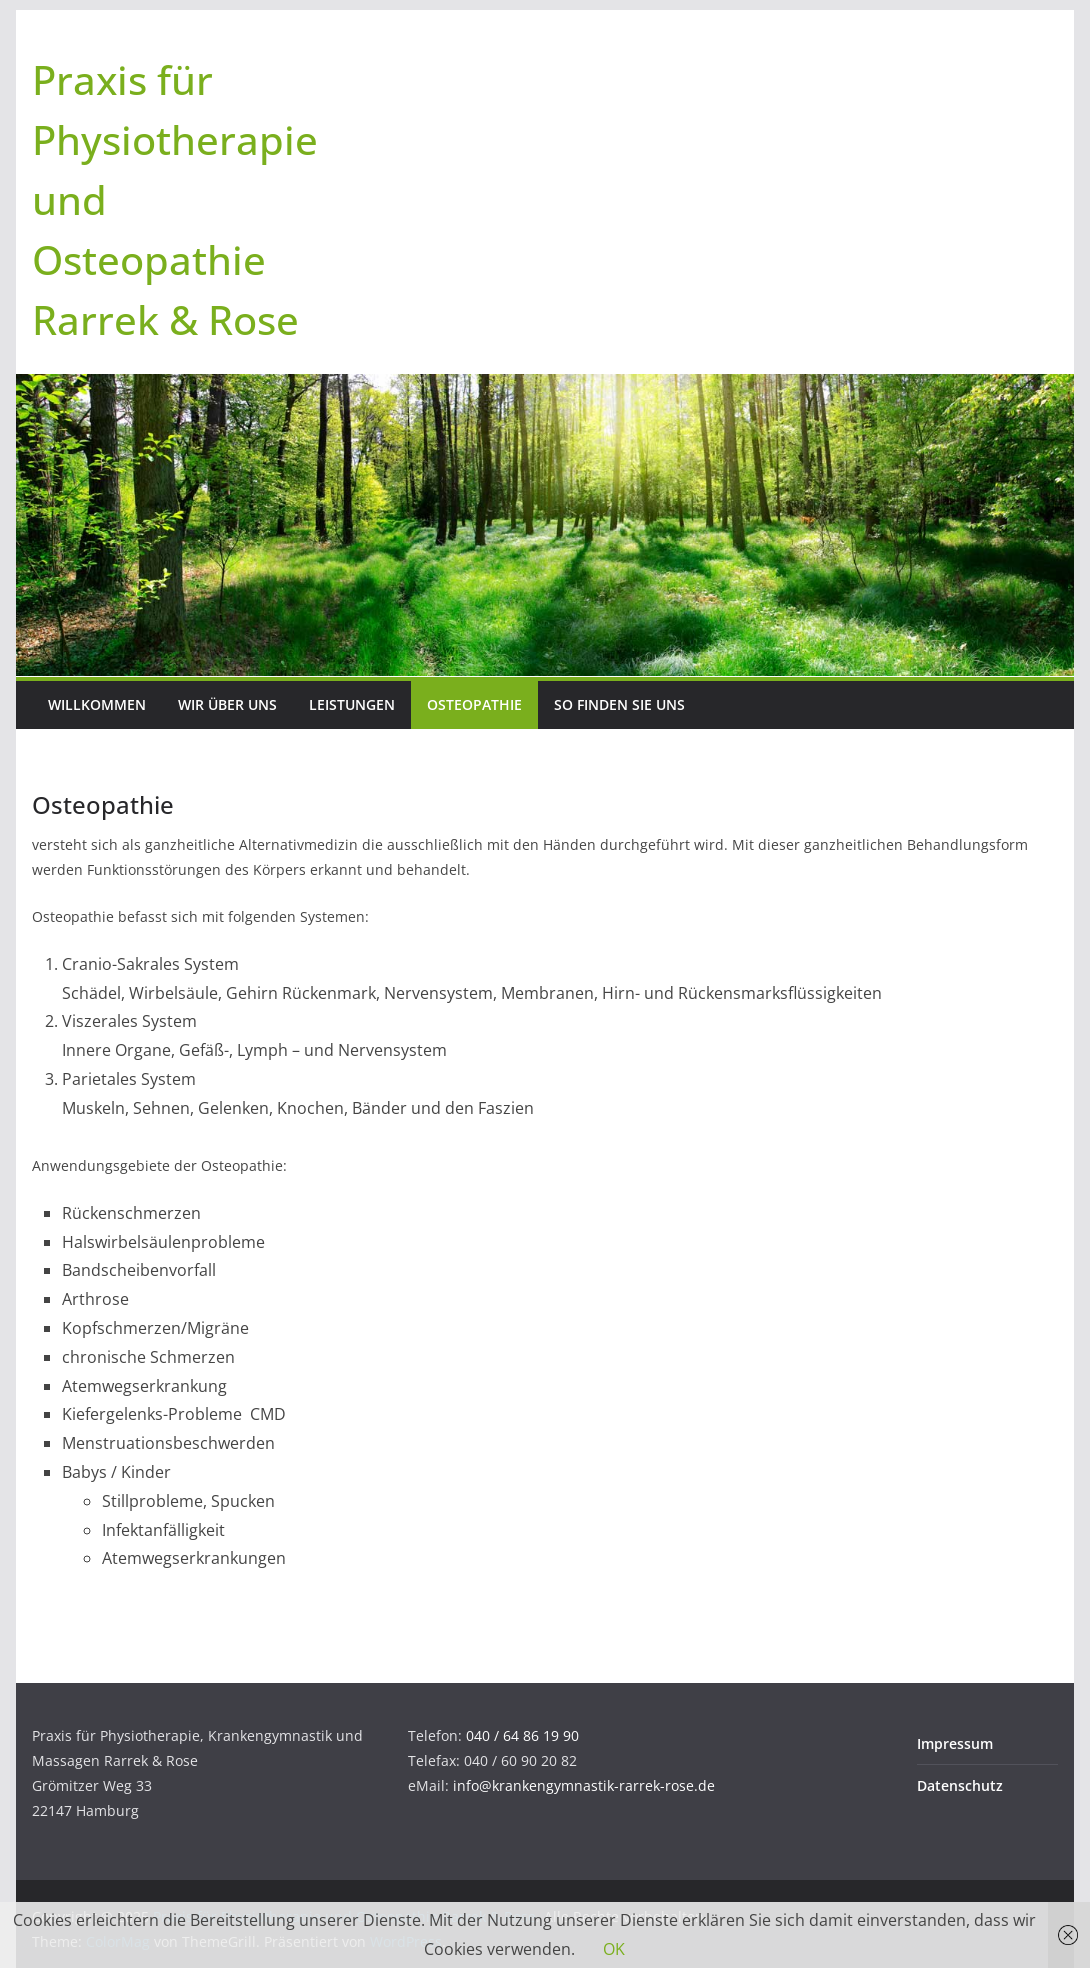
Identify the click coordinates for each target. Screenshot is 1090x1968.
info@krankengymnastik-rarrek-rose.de (584, 1785)
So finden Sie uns (619, 704)
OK (614, 1949)
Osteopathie (474, 704)
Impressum (955, 1743)
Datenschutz (960, 1785)
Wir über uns (227, 704)
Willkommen (97, 704)
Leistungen (352, 704)
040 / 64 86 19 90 (522, 1735)
